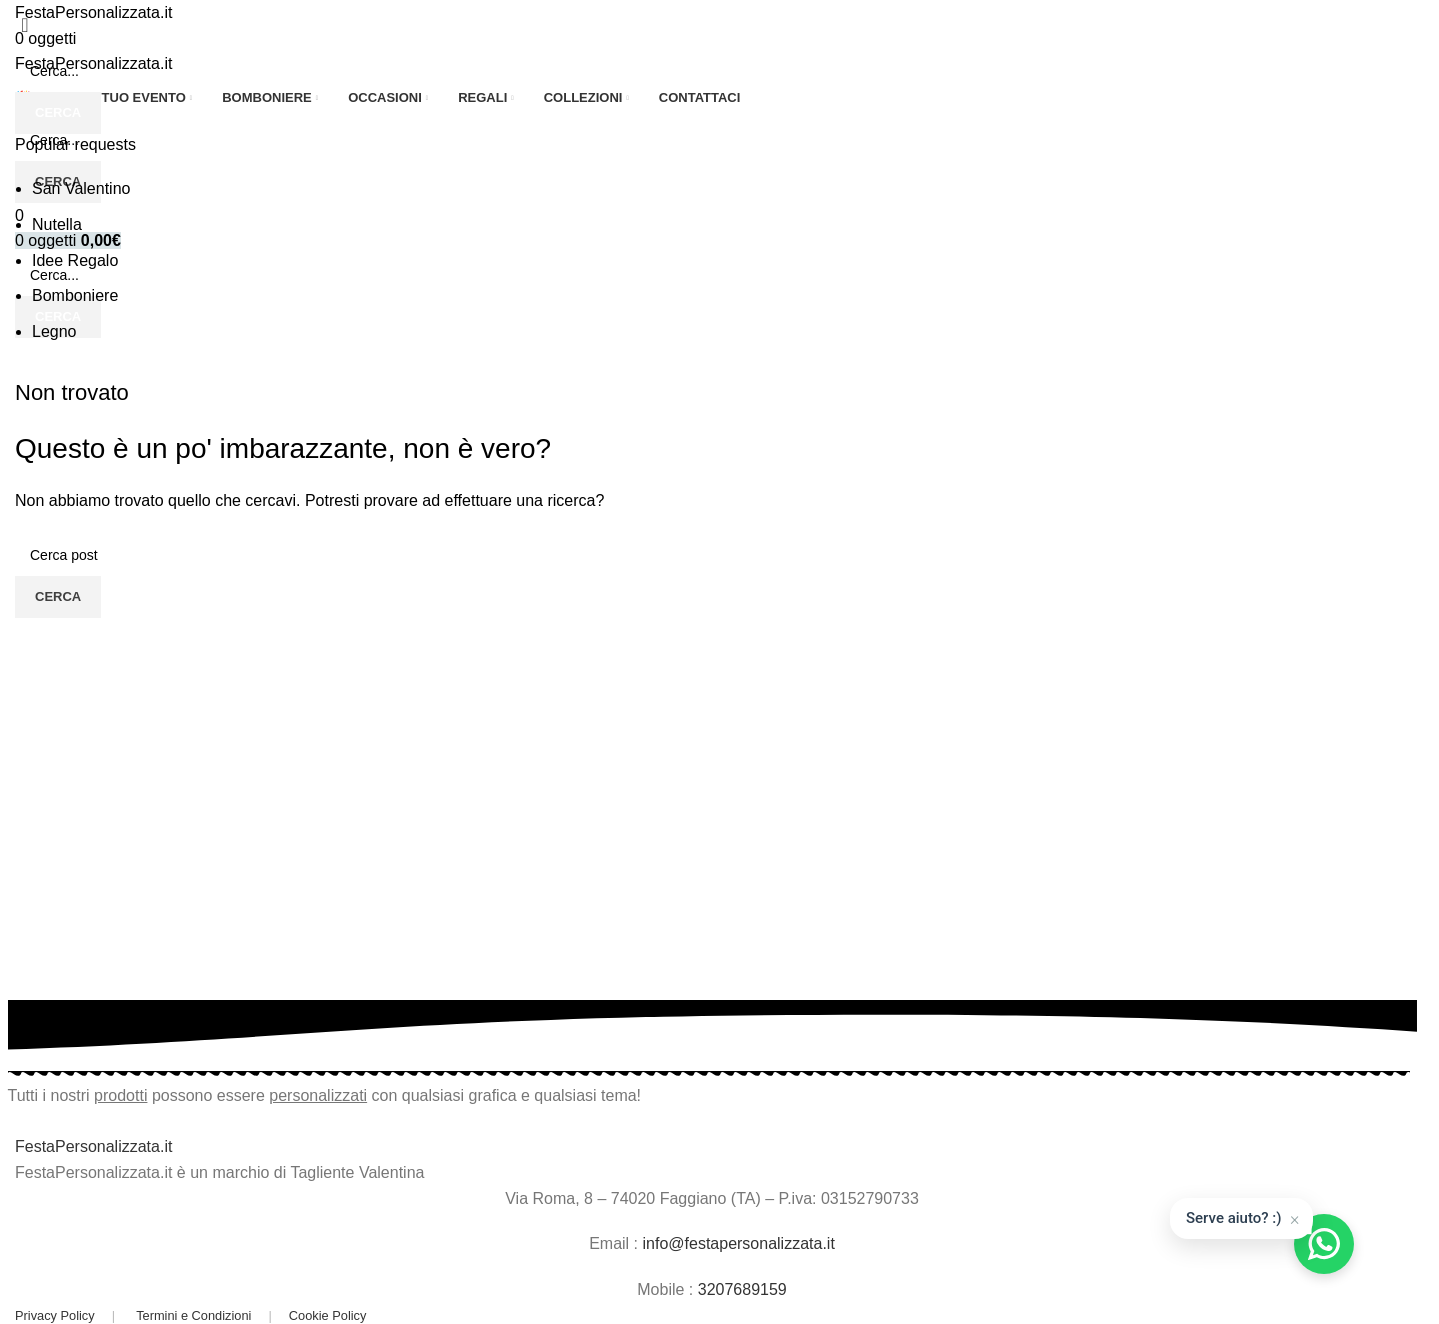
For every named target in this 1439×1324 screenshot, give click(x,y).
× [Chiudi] (1294, 1217)
